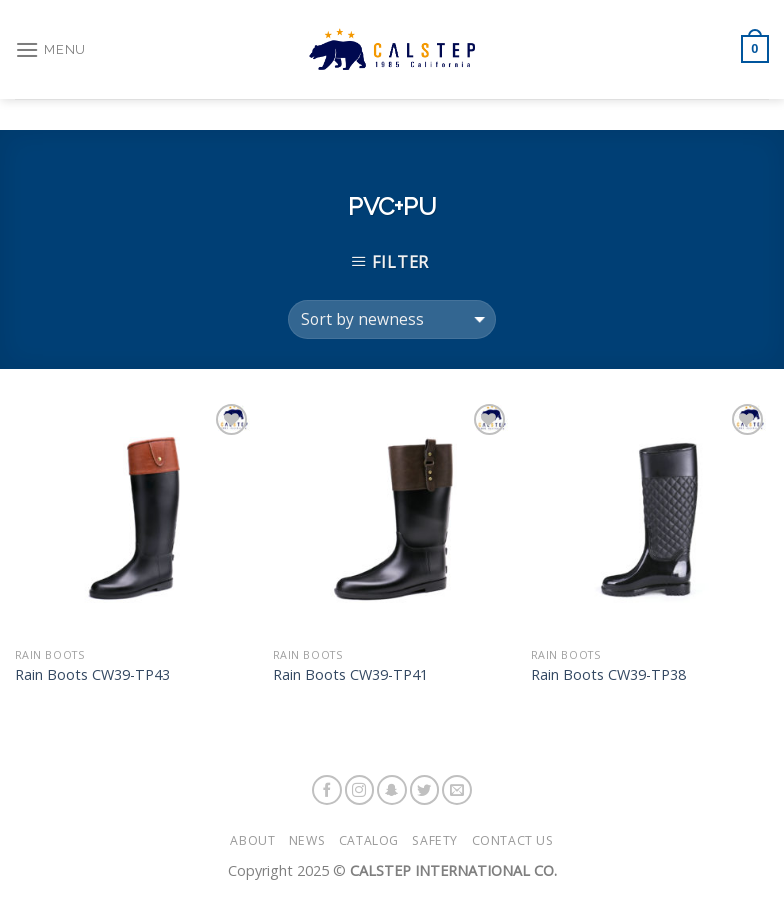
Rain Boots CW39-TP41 (350, 675)
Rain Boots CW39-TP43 (92, 675)
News (307, 840)
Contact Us (513, 840)
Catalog (369, 840)
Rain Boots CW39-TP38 (608, 675)
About (252, 840)
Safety (435, 840)
